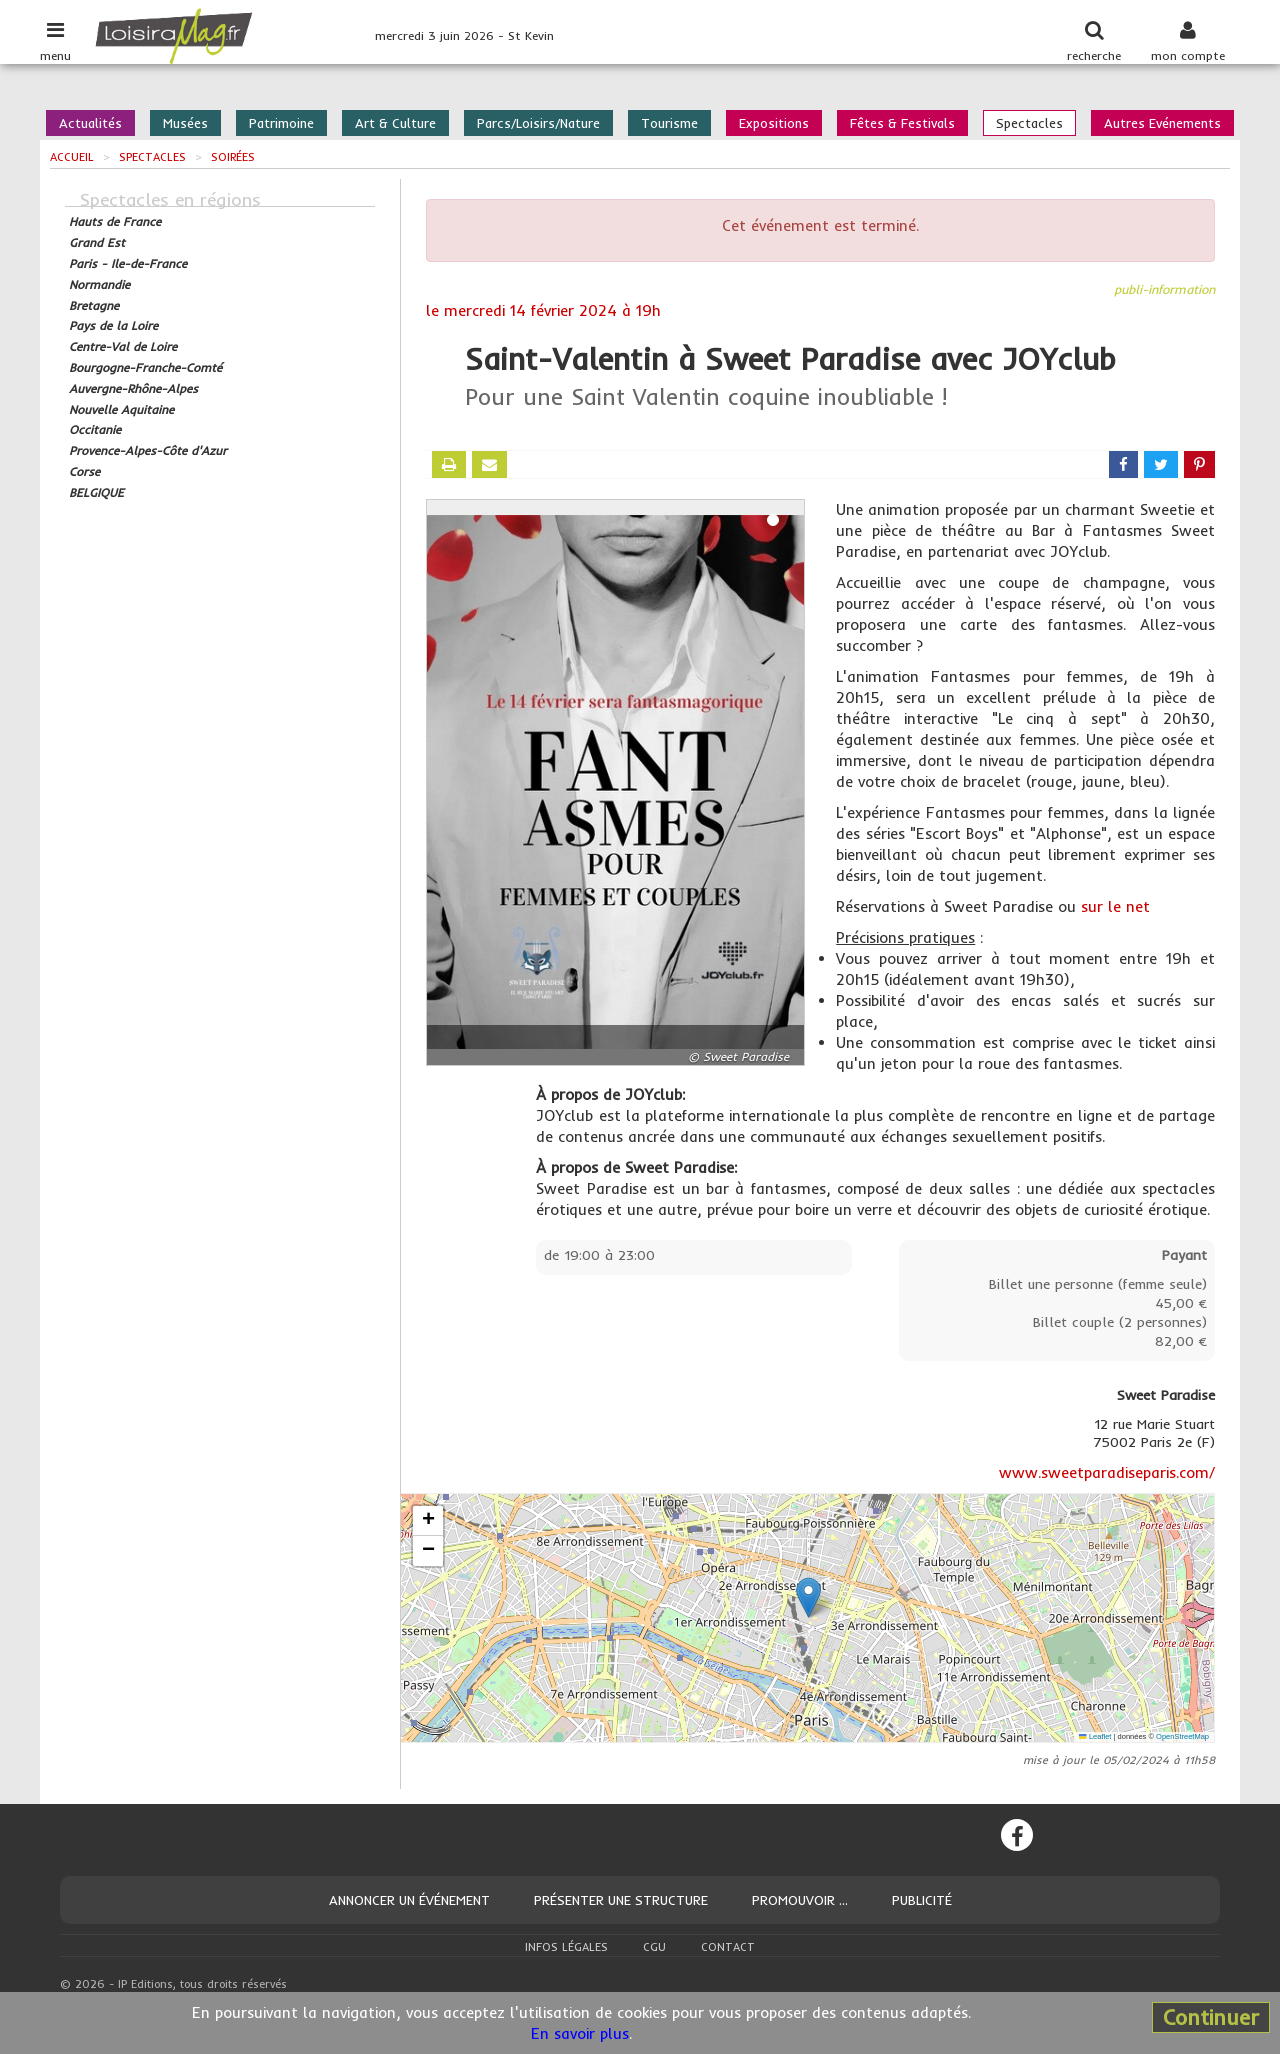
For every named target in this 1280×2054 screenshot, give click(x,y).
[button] (808, 1597)
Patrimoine (281, 123)
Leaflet (1095, 1736)
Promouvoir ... (800, 1900)
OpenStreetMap (1182, 1736)
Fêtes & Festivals (902, 123)
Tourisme (669, 123)
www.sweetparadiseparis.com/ (1107, 1472)
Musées (185, 123)
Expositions (774, 123)
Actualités (90, 123)
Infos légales (566, 1947)
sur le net (1115, 906)
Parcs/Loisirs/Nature (538, 123)
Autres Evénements (1162, 123)
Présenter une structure (621, 1900)
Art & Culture (395, 123)
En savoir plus (580, 2033)
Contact (728, 1947)
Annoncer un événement (409, 1900)
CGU (654, 1947)
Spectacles (1029, 123)
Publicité (922, 1900)
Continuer (1211, 2017)
